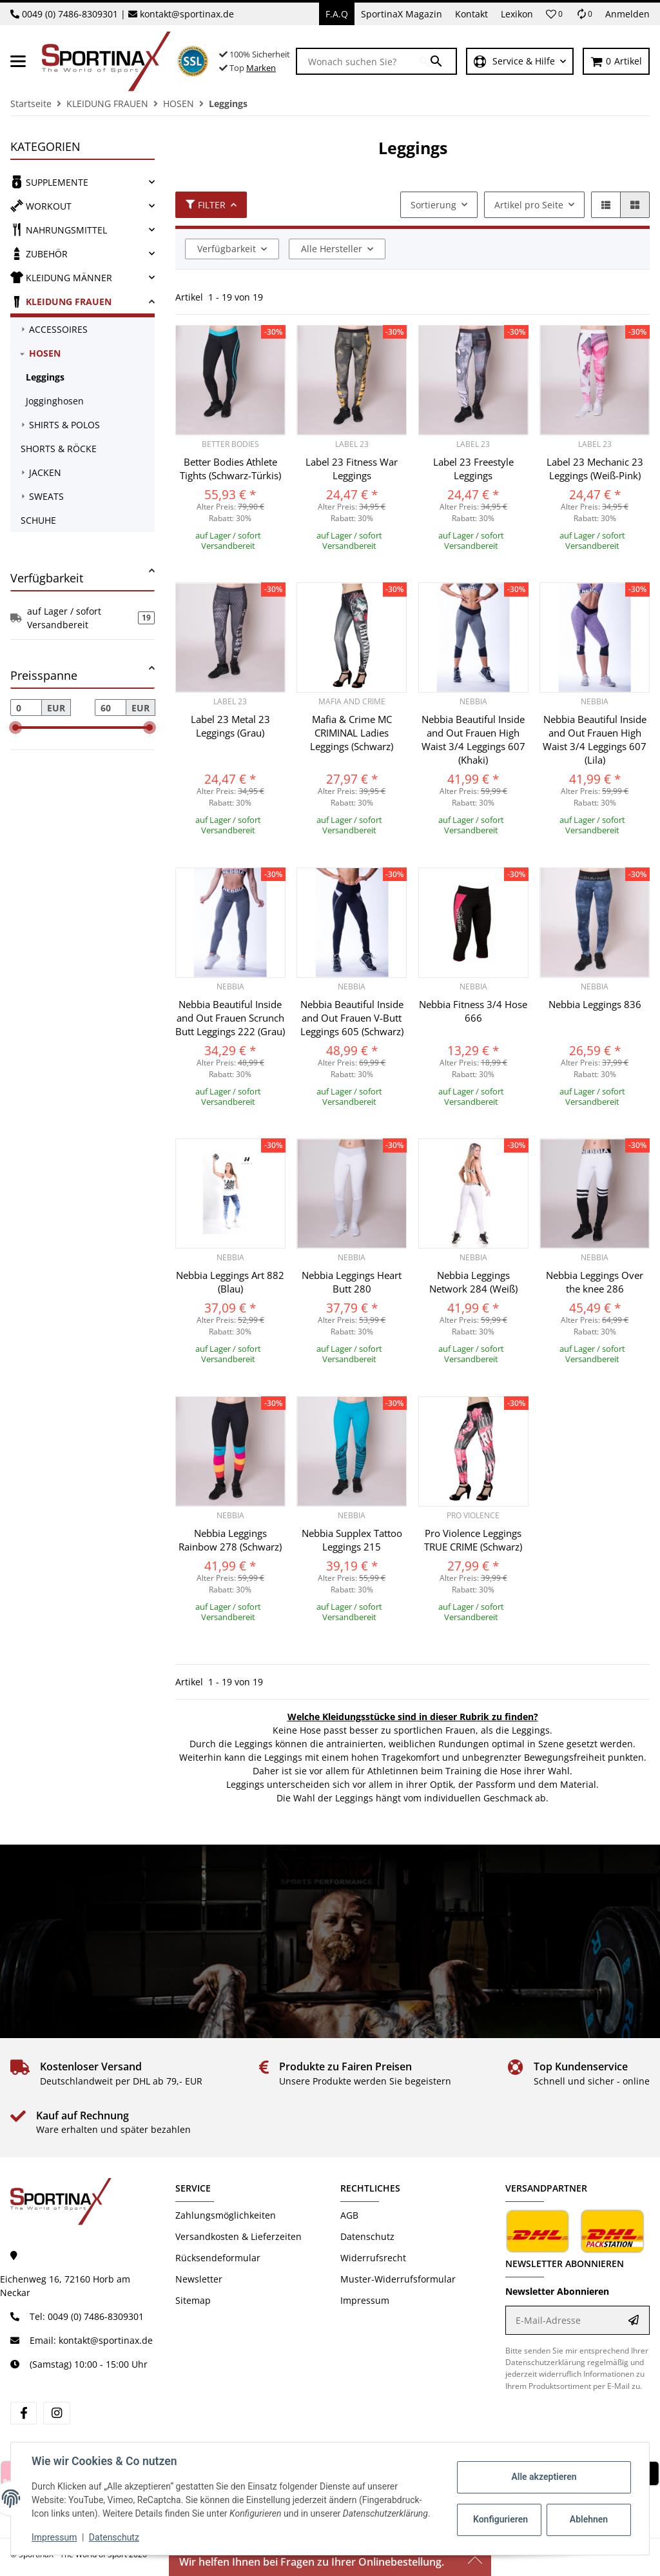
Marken (261, 68)
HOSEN (45, 353)
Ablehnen (589, 2519)
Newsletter (198, 2279)
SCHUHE (38, 520)
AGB (349, 2215)
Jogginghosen (55, 401)
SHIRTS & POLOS (64, 425)
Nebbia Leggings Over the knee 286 (594, 1282)
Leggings (45, 377)
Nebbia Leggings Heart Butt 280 (352, 1282)
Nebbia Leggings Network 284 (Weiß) (473, 1282)
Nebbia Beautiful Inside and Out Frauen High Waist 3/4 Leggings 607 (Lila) (594, 739)
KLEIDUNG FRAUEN (61, 301)
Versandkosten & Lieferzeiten (238, 2236)
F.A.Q (336, 14)
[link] (82, 182)
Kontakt (471, 14)
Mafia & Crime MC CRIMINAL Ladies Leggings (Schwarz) (351, 733)
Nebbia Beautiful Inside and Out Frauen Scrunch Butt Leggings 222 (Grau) (230, 1018)
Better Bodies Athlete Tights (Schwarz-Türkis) (230, 468)
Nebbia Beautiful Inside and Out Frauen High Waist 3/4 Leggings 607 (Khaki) (473, 739)
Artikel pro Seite (528, 205)
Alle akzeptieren (543, 2477)
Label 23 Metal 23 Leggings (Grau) (230, 726)
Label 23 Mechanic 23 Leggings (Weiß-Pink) (595, 468)
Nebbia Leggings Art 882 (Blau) (230, 1282)
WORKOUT (41, 205)
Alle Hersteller (331, 249)
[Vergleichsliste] (584, 14)
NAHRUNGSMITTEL (58, 229)
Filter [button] (206, 205)
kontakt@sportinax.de (187, 14)
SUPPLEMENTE (49, 181)
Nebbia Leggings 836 (594, 1004)
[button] (554, 14)
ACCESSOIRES (58, 329)
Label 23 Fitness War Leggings (352, 468)
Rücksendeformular (217, 2258)
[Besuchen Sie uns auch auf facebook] (23, 2413)
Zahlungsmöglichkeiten (225, 2215)
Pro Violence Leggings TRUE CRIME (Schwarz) (473, 1540)
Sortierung (433, 205)
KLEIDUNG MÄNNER (61, 277)
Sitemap (193, 2300)
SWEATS (46, 496)
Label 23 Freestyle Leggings (473, 468)
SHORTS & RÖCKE (59, 448)
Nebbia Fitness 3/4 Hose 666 (473, 1011)
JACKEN (45, 472)
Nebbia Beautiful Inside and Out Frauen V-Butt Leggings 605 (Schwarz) (351, 1018)
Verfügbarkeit (226, 249)
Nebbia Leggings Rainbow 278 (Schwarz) (230, 1540)
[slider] (15, 727)
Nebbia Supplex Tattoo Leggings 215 (352, 1540)
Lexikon (517, 14)
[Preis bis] (110, 707)
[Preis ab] (26, 707)
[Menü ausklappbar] (18, 61)
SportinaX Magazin (401, 14)
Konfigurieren (500, 2519)
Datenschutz (114, 2537)
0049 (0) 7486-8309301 (70, 14)
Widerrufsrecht (373, 2258)
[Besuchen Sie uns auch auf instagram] (56, 2413)
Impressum (54, 2537)
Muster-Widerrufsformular (398, 2279)
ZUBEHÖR (39, 253)
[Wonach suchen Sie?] (358, 61)
